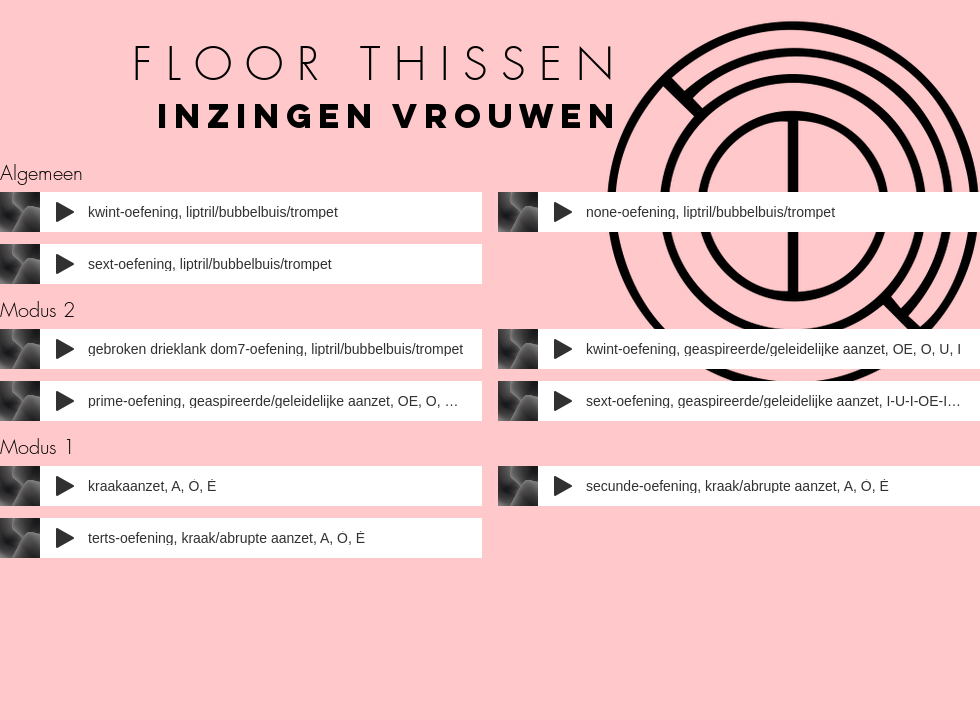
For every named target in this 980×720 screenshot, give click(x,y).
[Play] (65, 212)
